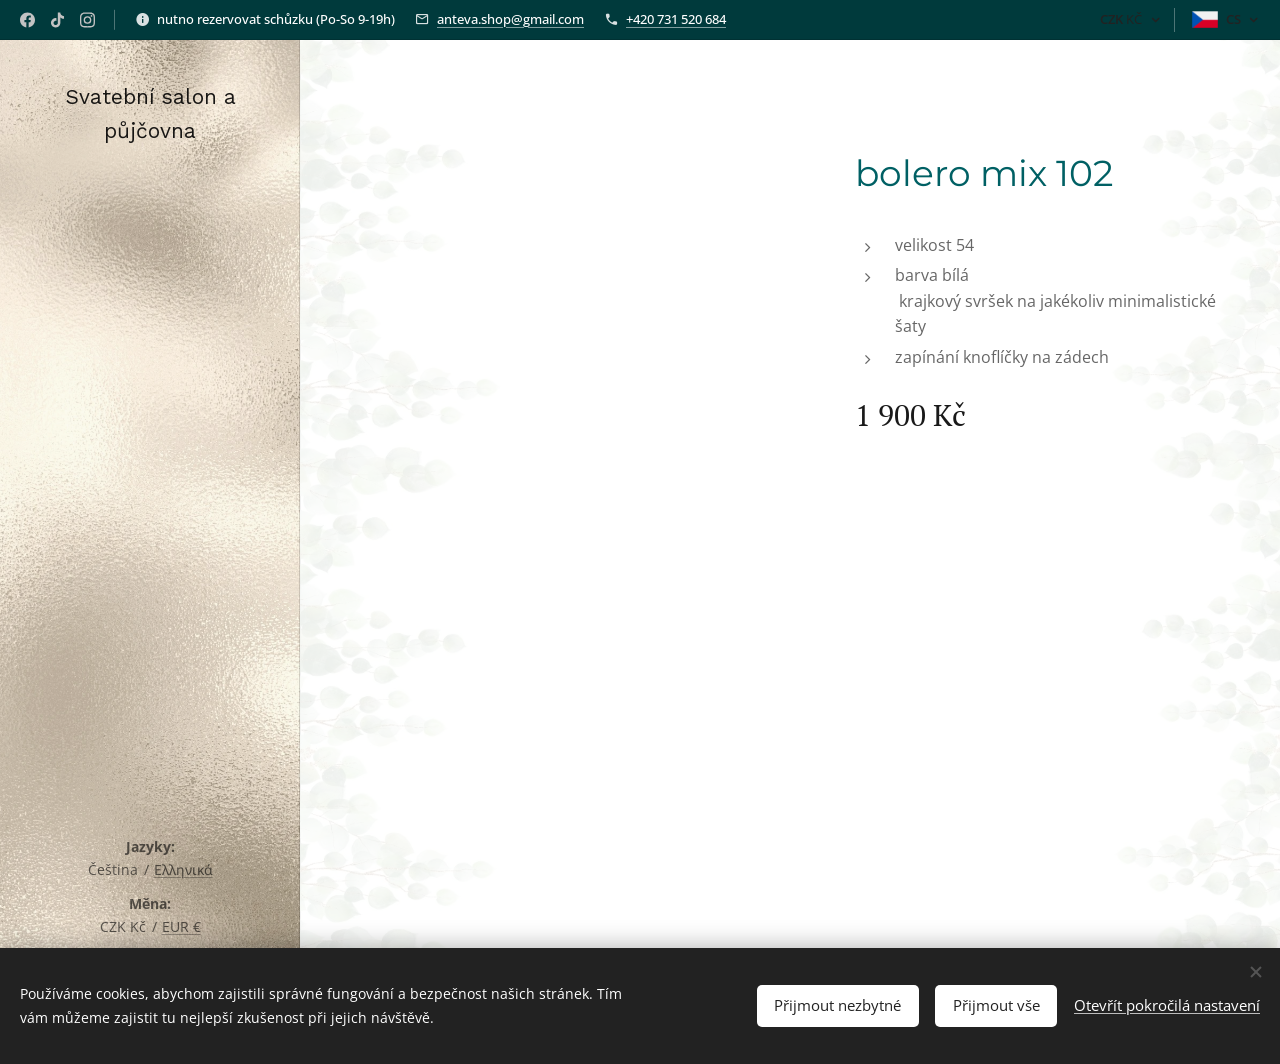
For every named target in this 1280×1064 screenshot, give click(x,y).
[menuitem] (150, 480)
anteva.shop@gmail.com (510, 19)
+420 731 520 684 (676, 19)
